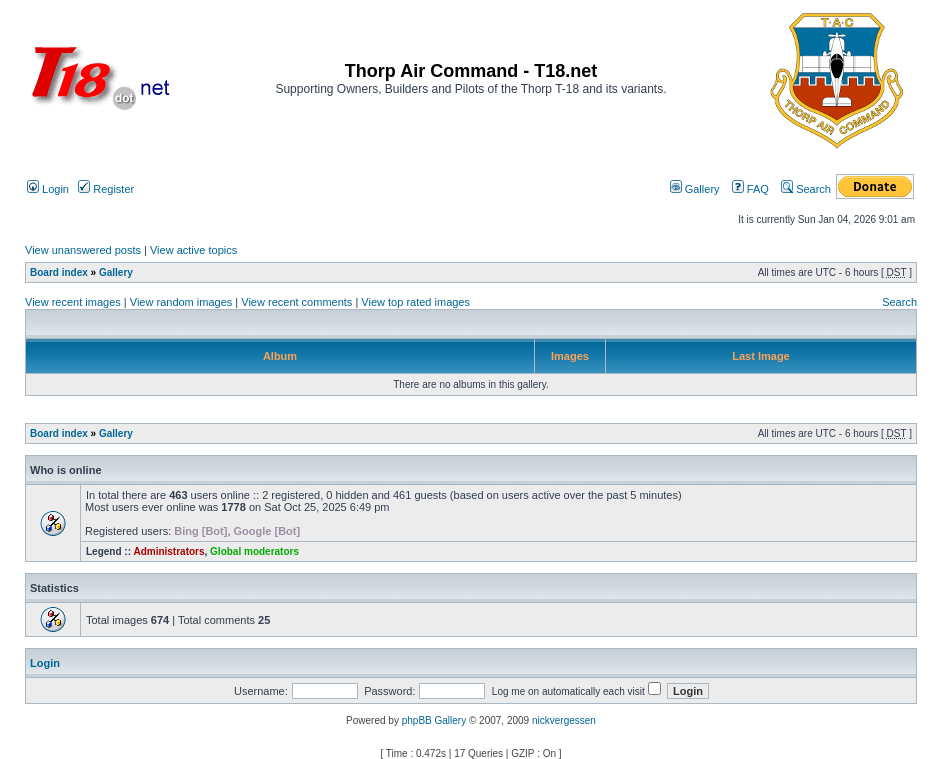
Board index (59, 272)
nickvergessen (564, 720)
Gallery (695, 189)
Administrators (168, 551)
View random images (181, 302)
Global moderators (254, 551)
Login (48, 189)
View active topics (193, 250)
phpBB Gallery (434, 720)
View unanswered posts (83, 250)
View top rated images (415, 302)
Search (806, 189)
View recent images (73, 302)
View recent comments (296, 302)
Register (106, 189)
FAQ (750, 189)
